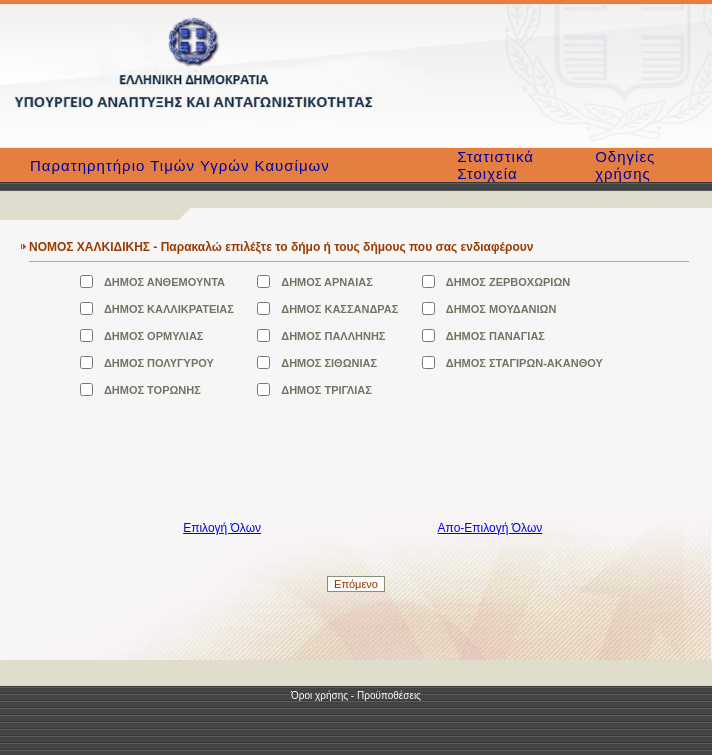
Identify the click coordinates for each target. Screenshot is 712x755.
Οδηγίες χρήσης (625, 165)
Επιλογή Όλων (222, 528)
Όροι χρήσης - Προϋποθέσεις (356, 695)
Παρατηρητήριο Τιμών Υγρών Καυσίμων (180, 165)
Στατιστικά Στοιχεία (495, 165)
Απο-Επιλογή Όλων (490, 528)
